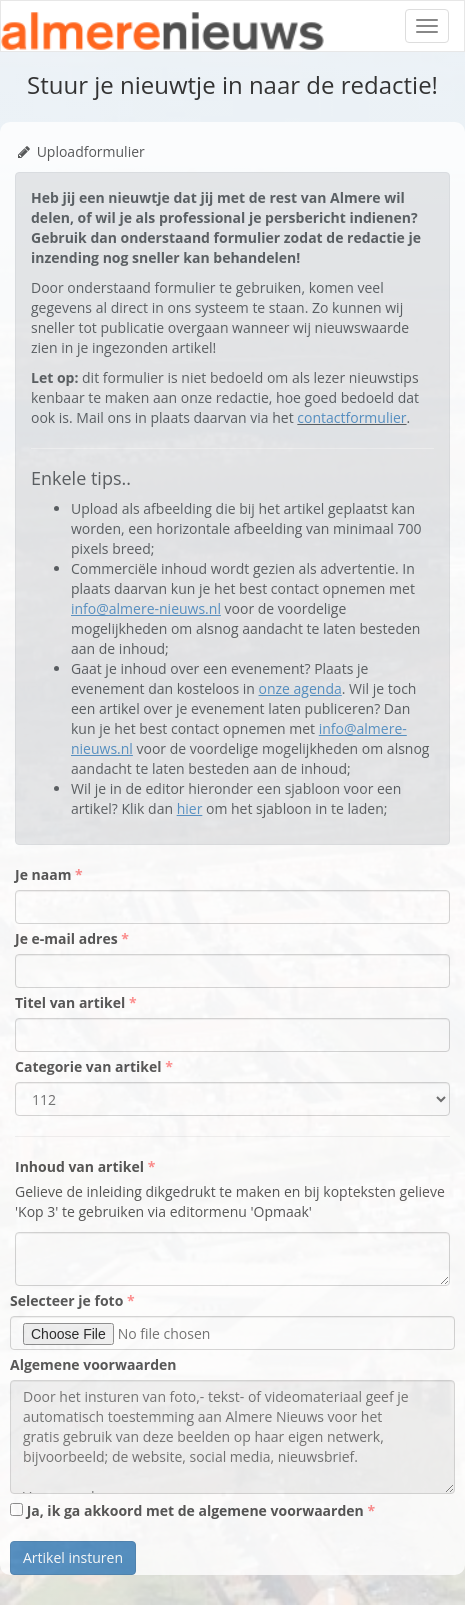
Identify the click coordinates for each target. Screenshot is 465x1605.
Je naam (45, 874)
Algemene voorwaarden (93, 1364)
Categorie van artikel (90, 1066)
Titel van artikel (72, 1002)
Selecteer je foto (68, 1300)
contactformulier (351, 417)
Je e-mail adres (68, 938)
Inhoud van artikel (81, 1166)
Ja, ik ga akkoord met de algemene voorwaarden (188, 1510)
